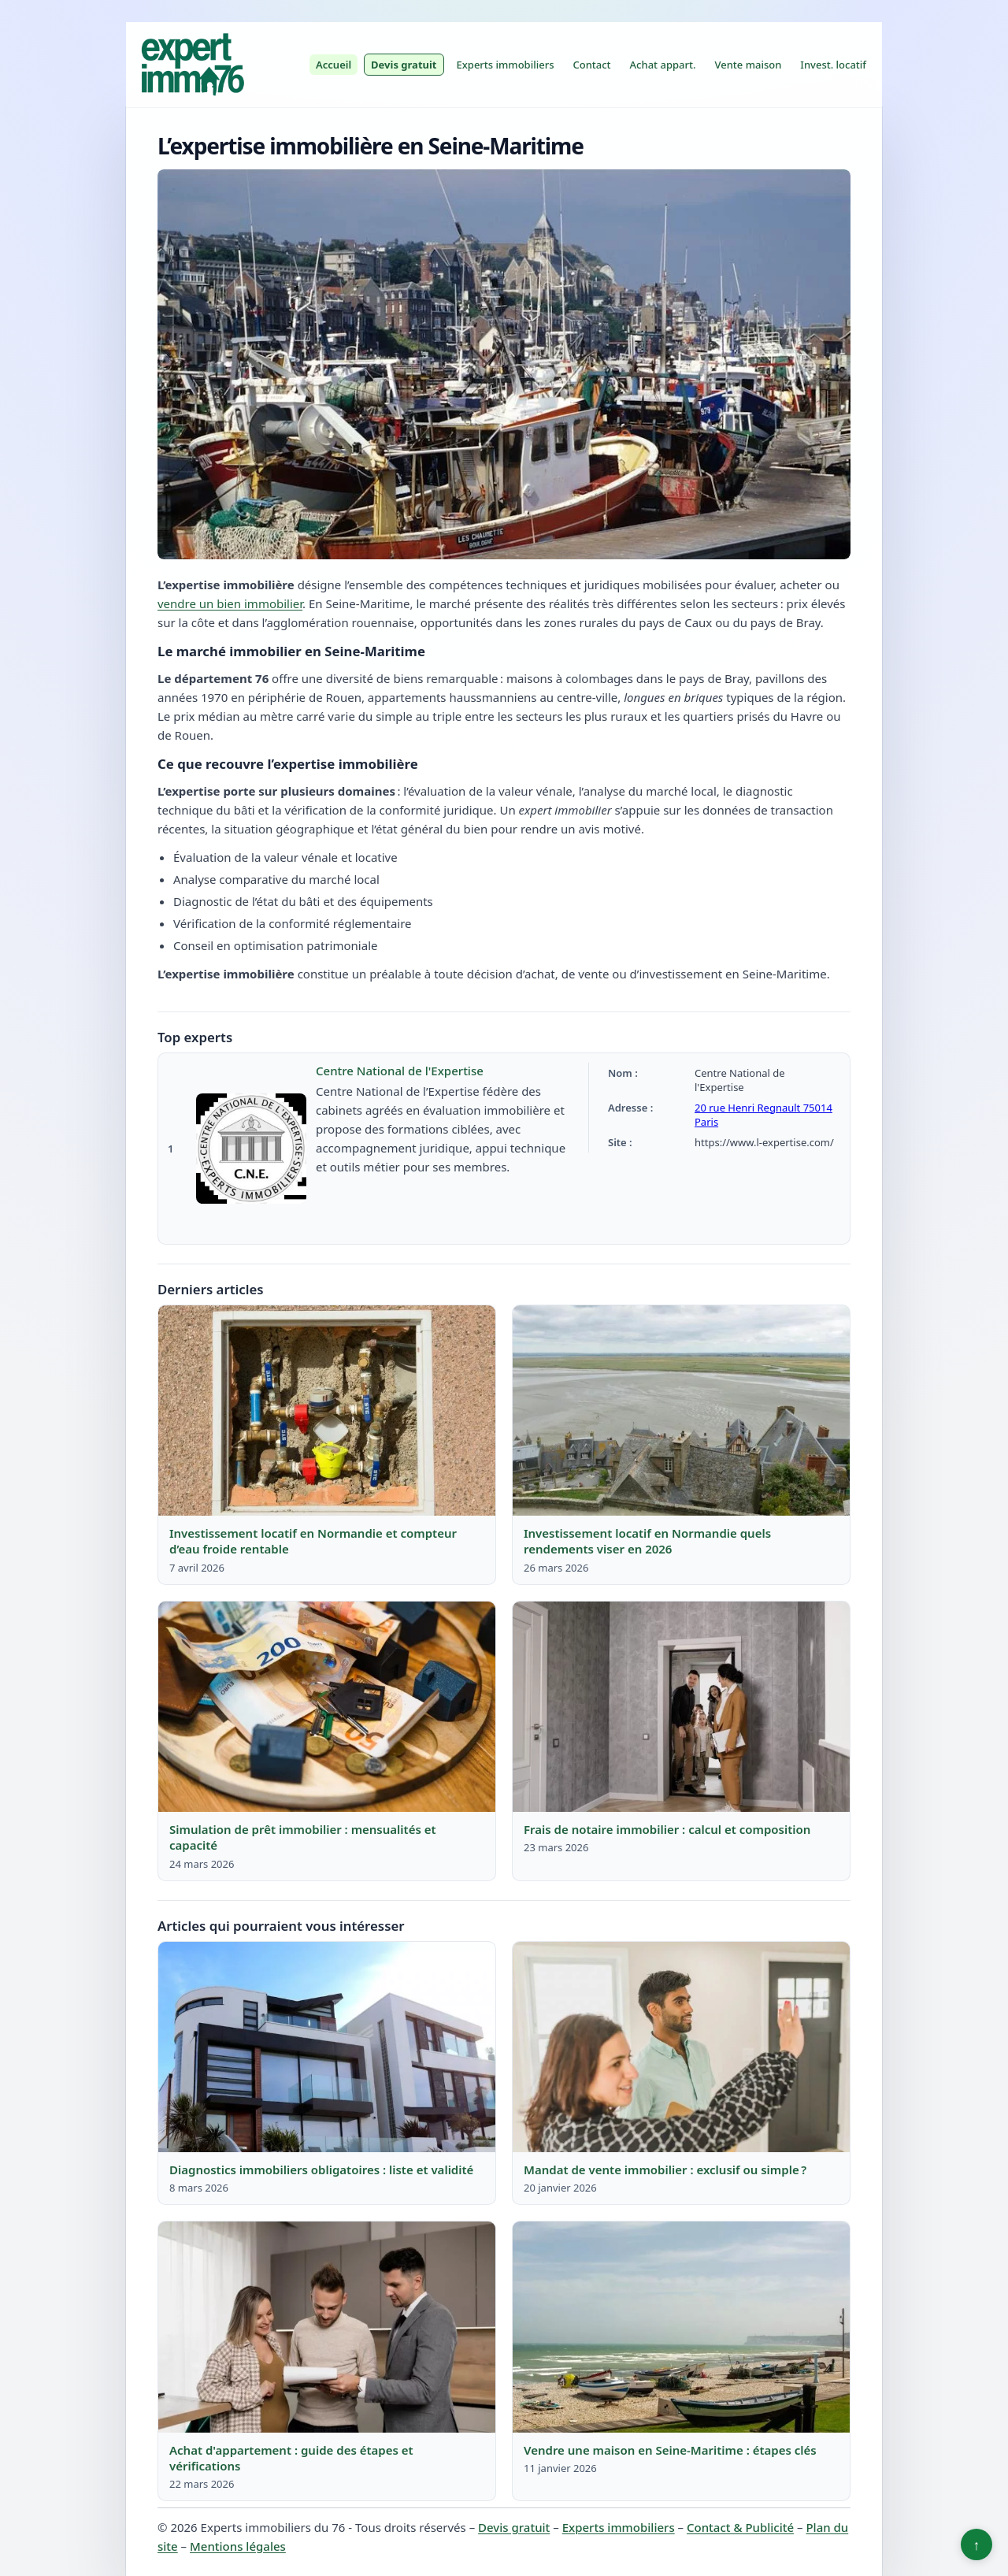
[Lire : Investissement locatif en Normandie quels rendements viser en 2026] (681, 1410)
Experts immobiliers (505, 65)
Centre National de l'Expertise (400, 1070)
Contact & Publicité (740, 2527)
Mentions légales (238, 2546)
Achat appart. (663, 65)
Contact (591, 65)
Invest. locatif (833, 65)
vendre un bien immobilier (230, 603)
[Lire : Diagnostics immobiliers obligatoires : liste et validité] (326, 2047)
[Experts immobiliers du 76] (192, 64)
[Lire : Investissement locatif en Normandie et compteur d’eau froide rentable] (326, 1410)
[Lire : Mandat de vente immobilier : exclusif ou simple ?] (681, 2047)
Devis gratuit (403, 65)
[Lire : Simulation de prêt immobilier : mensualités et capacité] (326, 1707)
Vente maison (747, 65)
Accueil (333, 65)
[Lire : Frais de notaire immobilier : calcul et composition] (681, 1707)
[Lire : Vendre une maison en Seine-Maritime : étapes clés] (681, 2327)
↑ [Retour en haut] (976, 2544)
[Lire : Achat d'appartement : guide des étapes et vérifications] (326, 2327)
